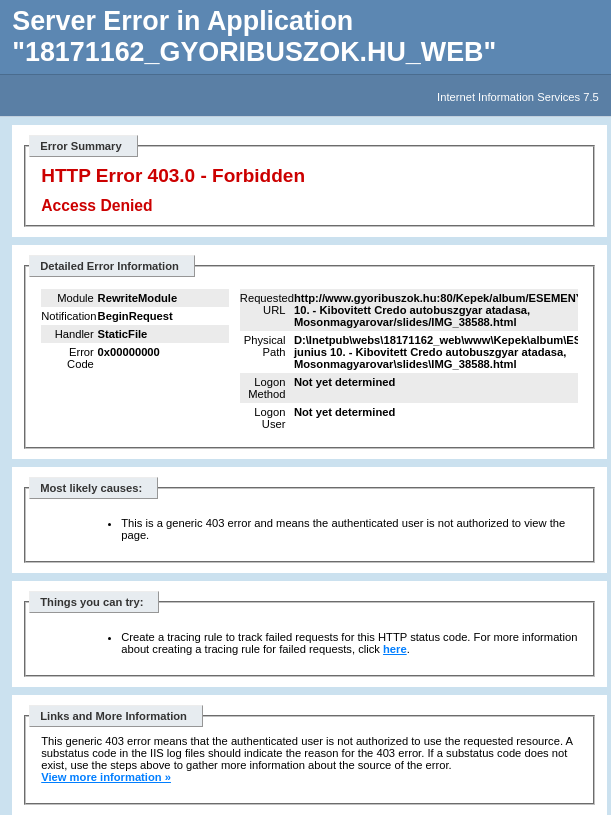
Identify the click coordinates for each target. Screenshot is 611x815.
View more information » (106, 777)
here (395, 649)
